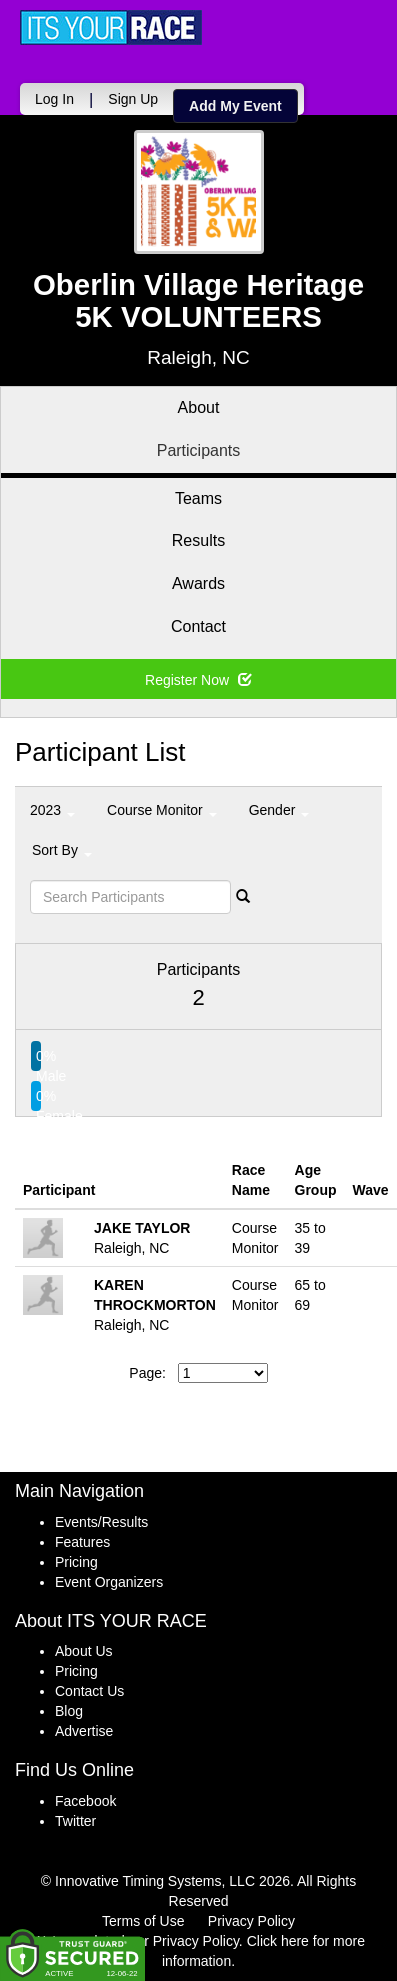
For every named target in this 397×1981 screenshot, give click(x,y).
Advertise (84, 1731)
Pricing (76, 1562)
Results (198, 540)
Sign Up (133, 99)
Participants (199, 450)
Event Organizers (109, 1582)
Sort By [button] (62, 850)
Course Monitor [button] (162, 810)
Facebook (85, 1801)
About (199, 407)
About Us (84, 1651)
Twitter (75, 1821)
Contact (198, 626)
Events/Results (101, 1522)
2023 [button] (52, 810)
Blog (69, 1711)
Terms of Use (143, 1921)
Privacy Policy (251, 1921)
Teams (198, 498)
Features (82, 1542)
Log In (54, 99)
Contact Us (89, 1691)
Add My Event (235, 106)
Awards (198, 583)
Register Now (198, 680)
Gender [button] (279, 810)
